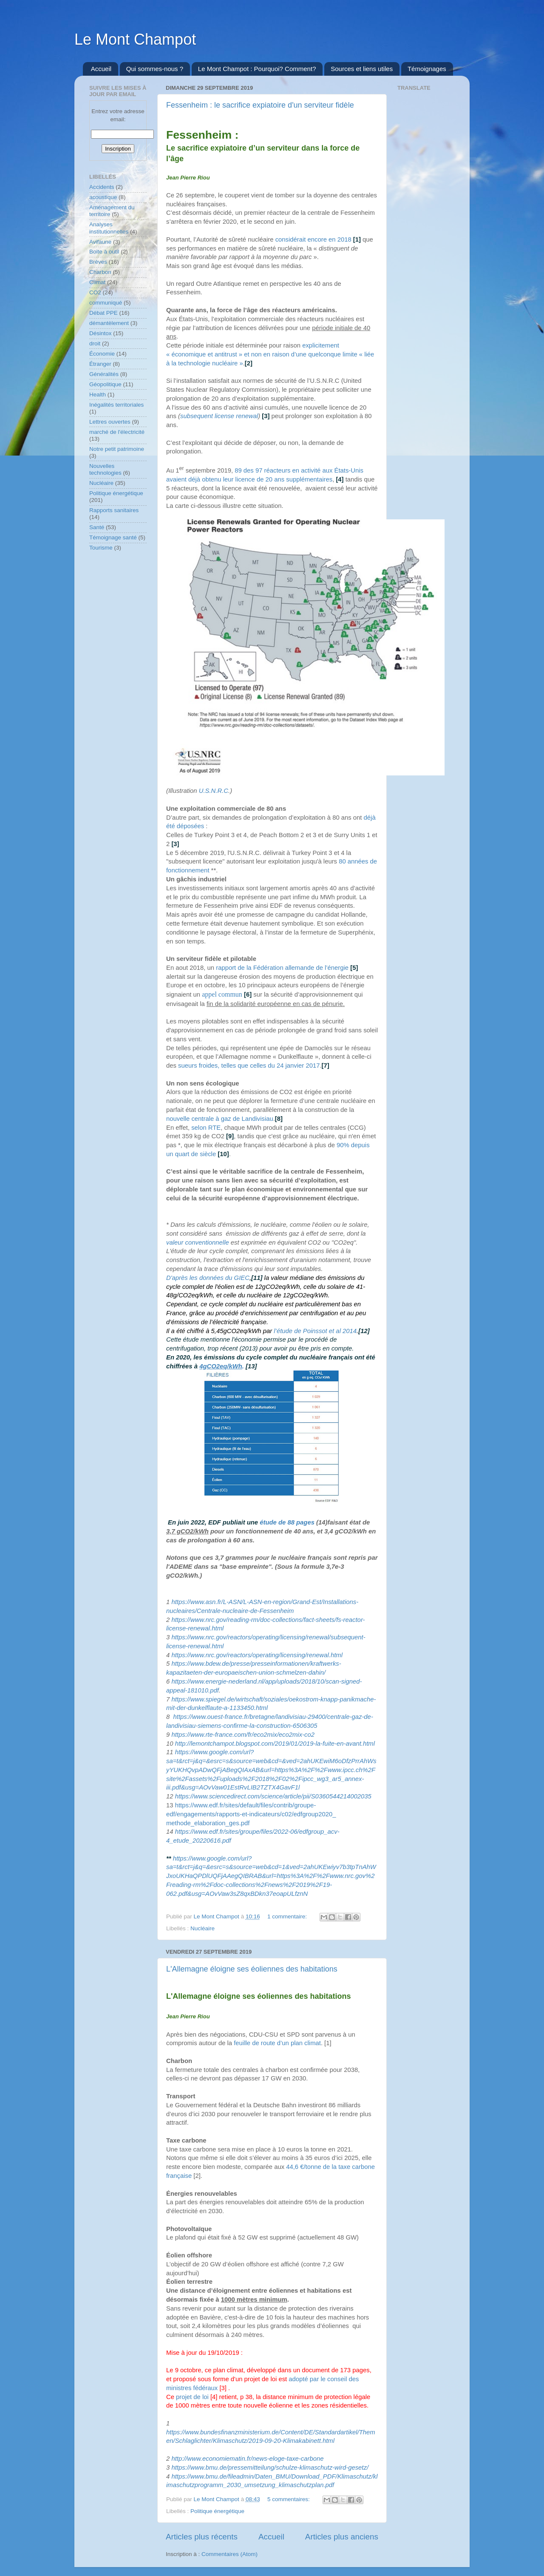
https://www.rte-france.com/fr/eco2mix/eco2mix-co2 (242, 1734)
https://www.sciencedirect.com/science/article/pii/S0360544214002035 (273, 1796)
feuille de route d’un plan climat (277, 2043)
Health (97, 394)
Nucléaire (202, 1928)
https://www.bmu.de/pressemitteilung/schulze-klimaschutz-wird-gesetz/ (269, 2467)
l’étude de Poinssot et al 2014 (315, 1331)
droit (94, 343)
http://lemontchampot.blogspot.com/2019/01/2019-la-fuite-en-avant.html (276, 1743)
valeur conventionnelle (197, 1242)
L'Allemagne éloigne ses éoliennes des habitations (251, 1969)
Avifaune (100, 242)
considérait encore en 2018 (313, 239)
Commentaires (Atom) (229, 2554)
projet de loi (192, 2397)
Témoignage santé (113, 537)
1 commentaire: (288, 1916)
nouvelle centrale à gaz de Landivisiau (219, 1118)
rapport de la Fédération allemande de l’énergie (282, 967)
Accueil (101, 68)
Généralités (104, 374)
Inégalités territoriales (116, 405)
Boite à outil (104, 251)
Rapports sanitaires (114, 510)
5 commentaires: (289, 2499)
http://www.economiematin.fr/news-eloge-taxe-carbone (247, 2458)
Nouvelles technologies (105, 469)
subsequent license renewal (219, 416)
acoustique (103, 197)
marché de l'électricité (116, 432)
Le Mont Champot (135, 39)
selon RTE (206, 1127)
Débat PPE (103, 313)
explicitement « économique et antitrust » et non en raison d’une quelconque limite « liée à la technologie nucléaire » (270, 354)
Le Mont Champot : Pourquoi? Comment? (257, 68)
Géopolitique (105, 384)
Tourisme (101, 547)
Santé (96, 527)
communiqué (105, 302)
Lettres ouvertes (109, 422)
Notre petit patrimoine (116, 449)
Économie (102, 353)
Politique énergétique (217, 2511)
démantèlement (109, 323)
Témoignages (427, 68)
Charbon (100, 272)
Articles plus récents (202, 2536)
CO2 (95, 292)
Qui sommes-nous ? (154, 68)
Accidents (101, 187)
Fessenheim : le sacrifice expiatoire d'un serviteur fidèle (260, 105)
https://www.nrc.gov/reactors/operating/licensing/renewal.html (257, 1655)
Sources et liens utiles (362, 68)
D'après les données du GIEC (207, 1277)
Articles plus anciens (341, 2536)
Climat (97, 282)
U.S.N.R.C (213, 790)
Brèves (98, 262)
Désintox (100, 333)
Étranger (100, 364)
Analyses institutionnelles (108, 227)
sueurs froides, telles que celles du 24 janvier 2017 (249, 1065)
